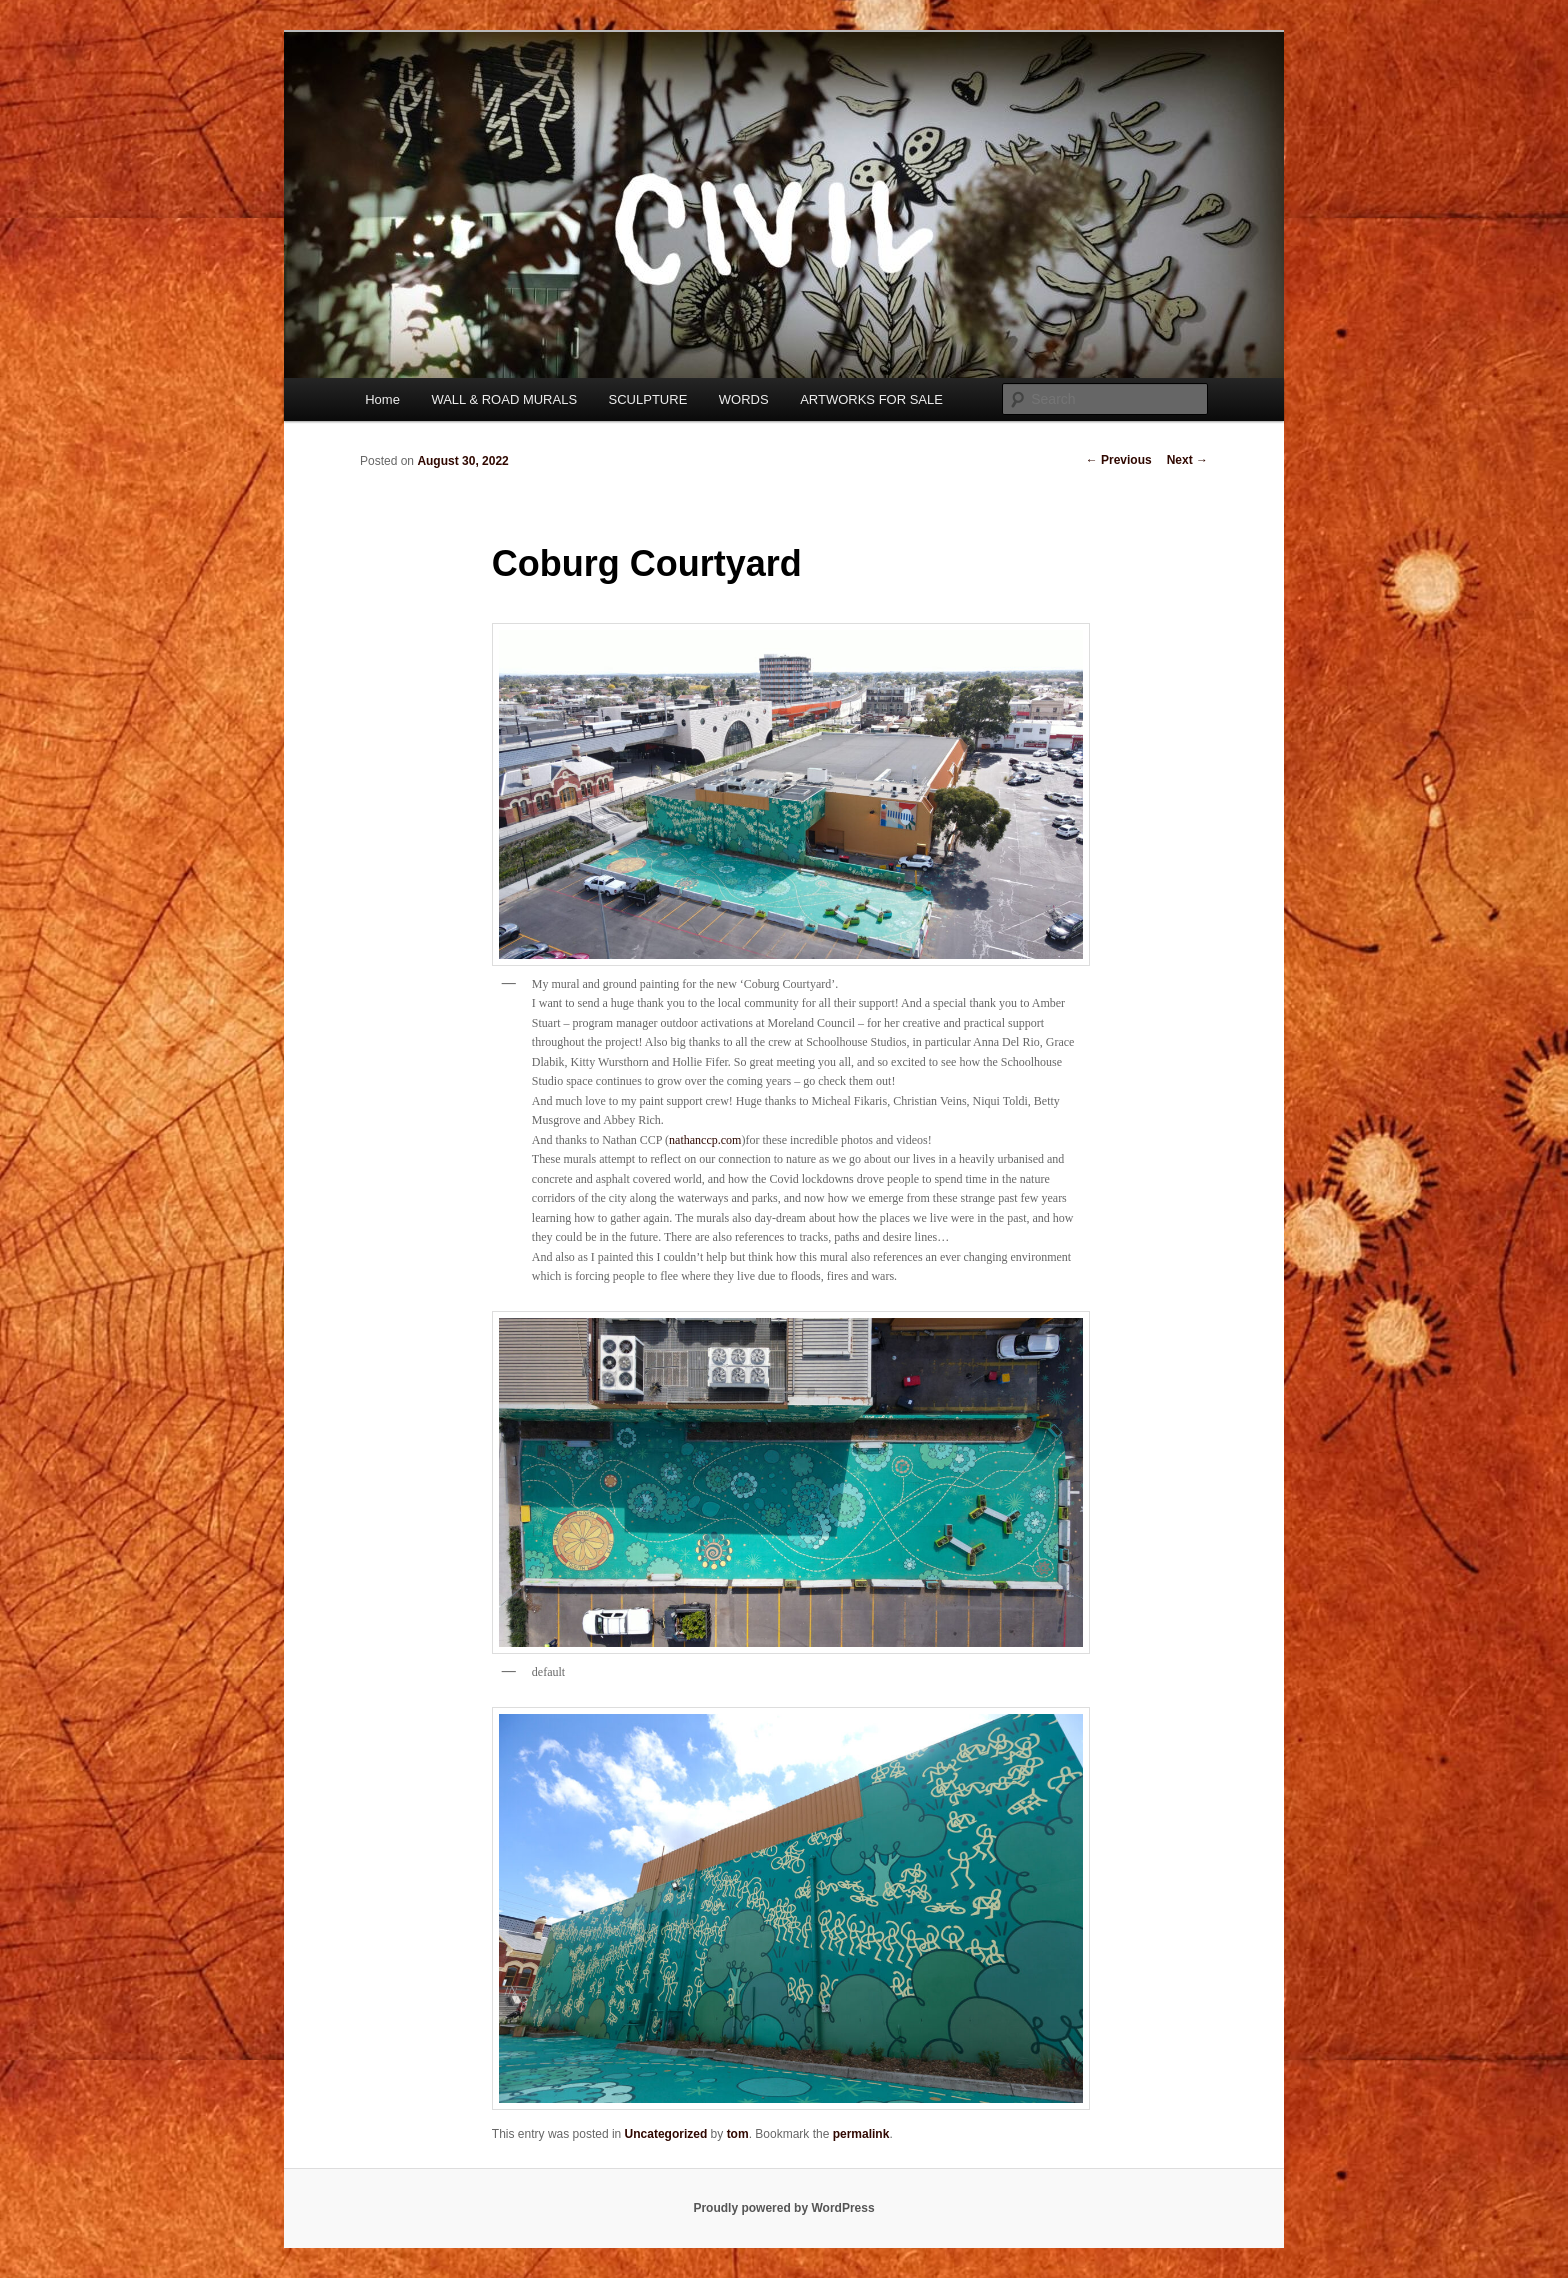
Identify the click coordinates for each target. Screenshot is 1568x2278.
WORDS (744, 399)
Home (382, 399)
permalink (861, 2134)
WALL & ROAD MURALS (504, 399)
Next (1187, 460)
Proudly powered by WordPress (783, 2208)
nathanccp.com (705, 1140)
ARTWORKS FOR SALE (871, 399)
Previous (1119, 460)
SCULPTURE (648, 399)
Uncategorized (666, 2134)
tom (738, 2134)
